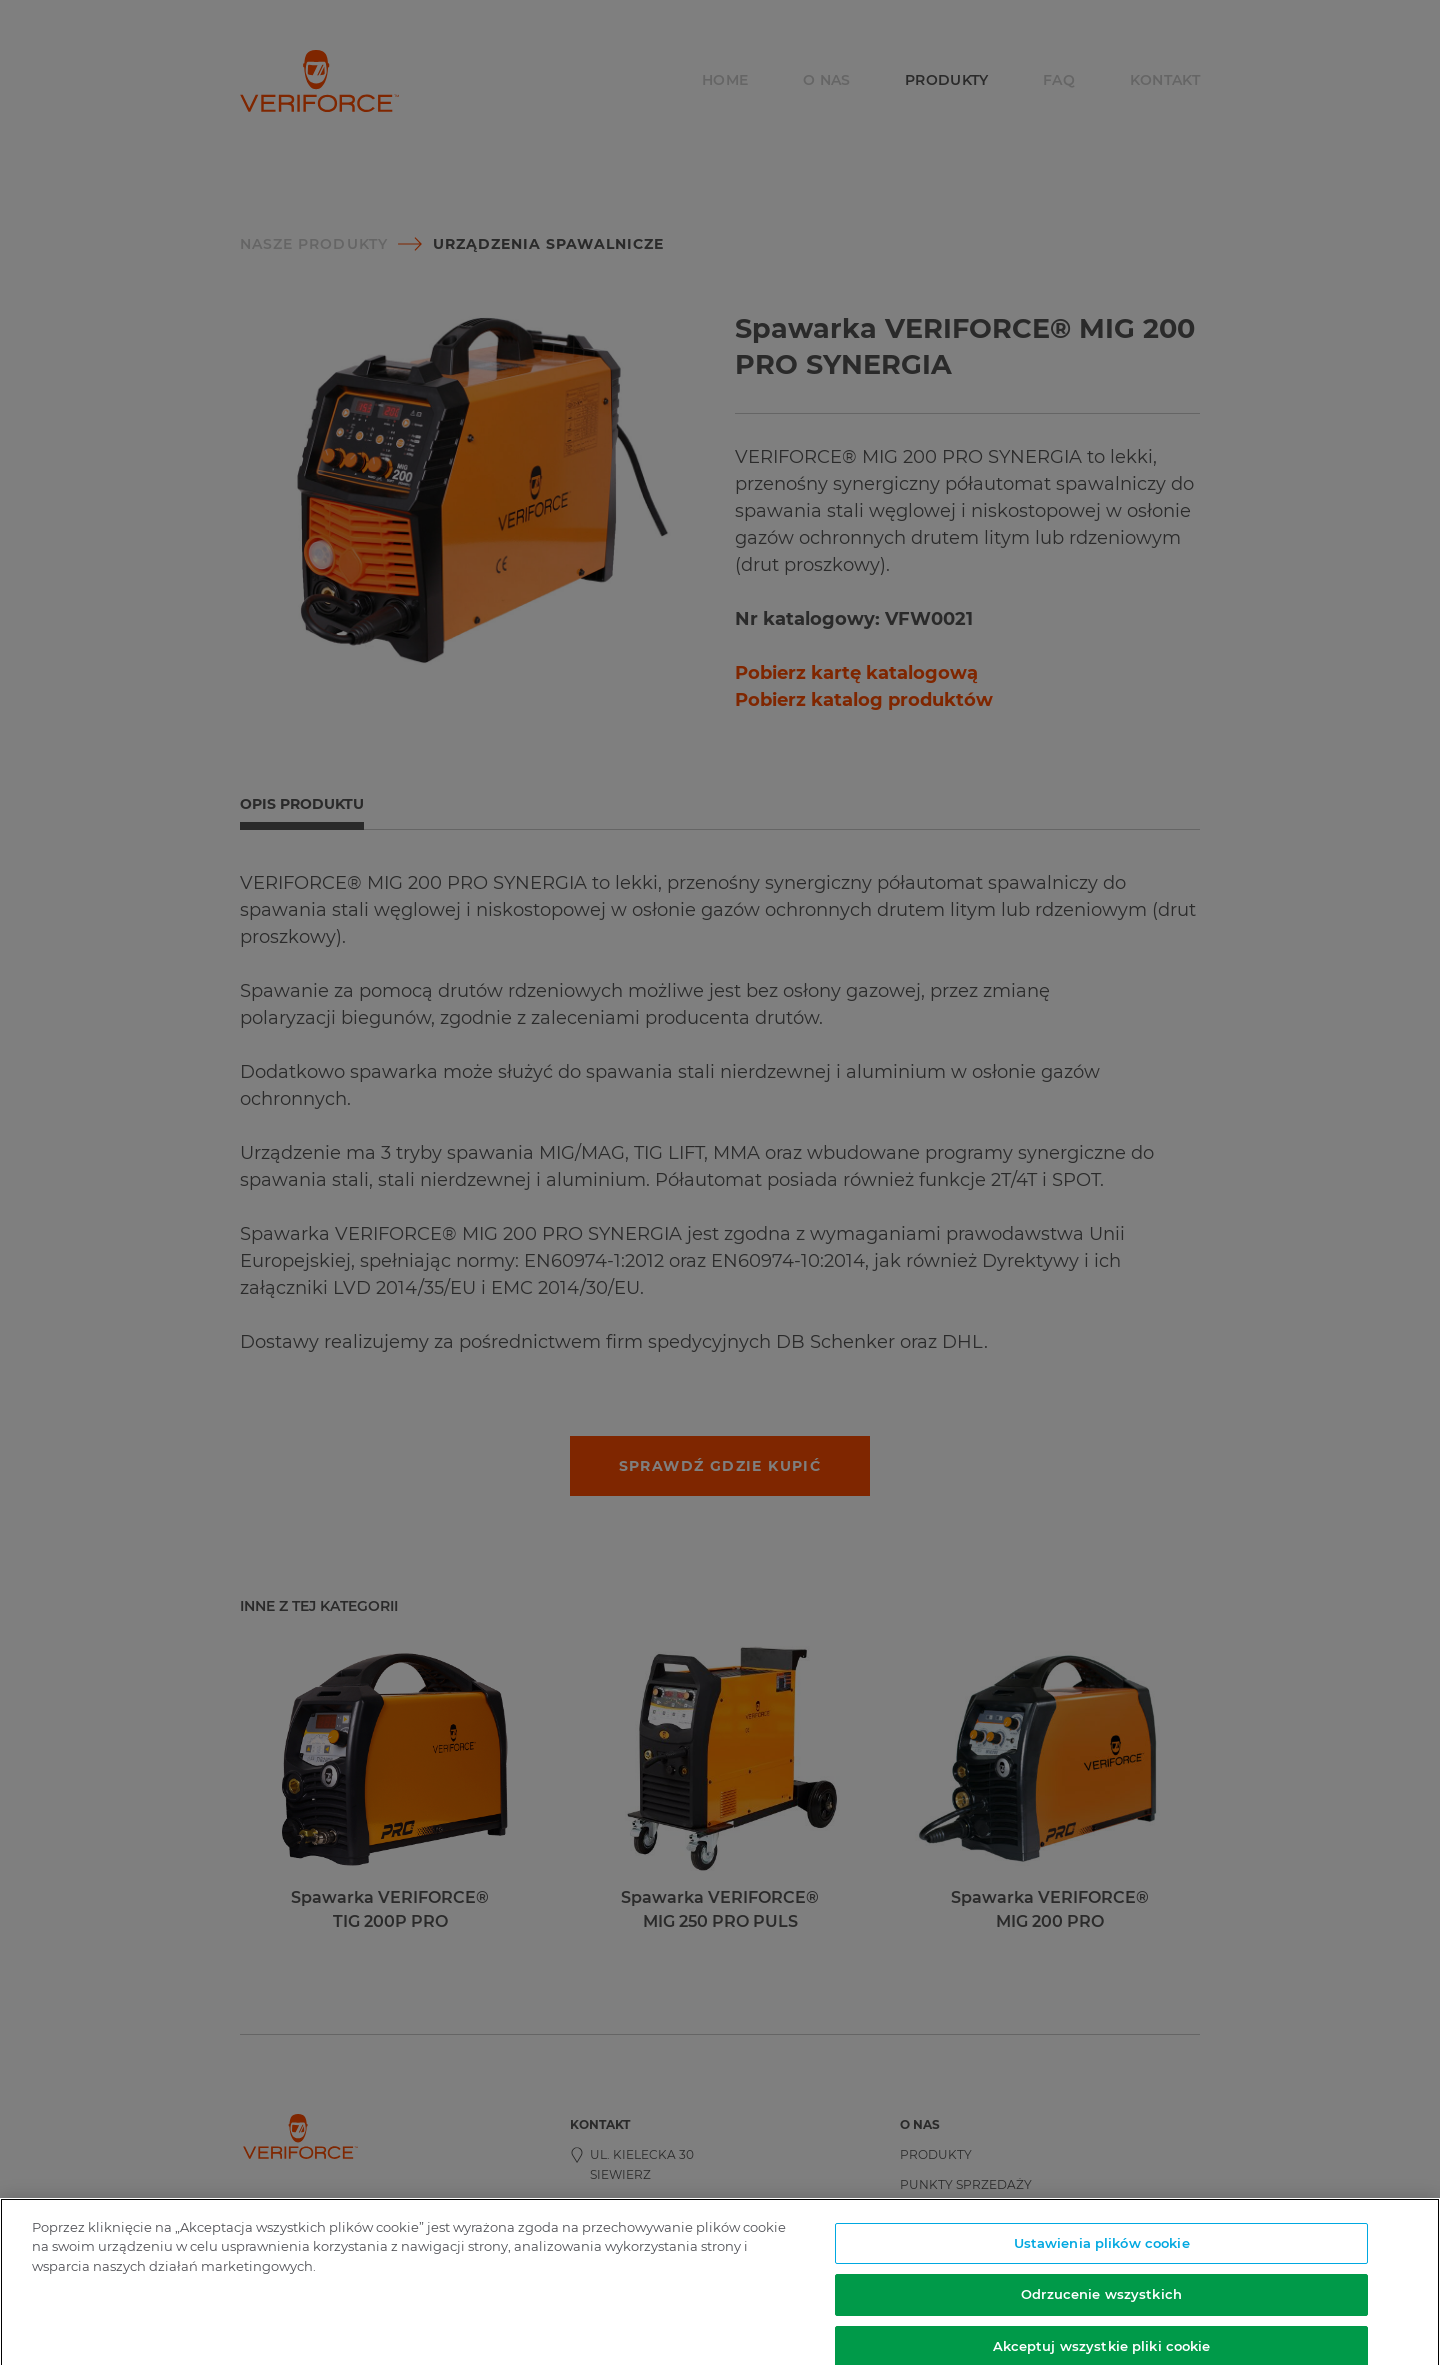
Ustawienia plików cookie (1102, 2250)
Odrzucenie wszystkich (1101, 2301)
